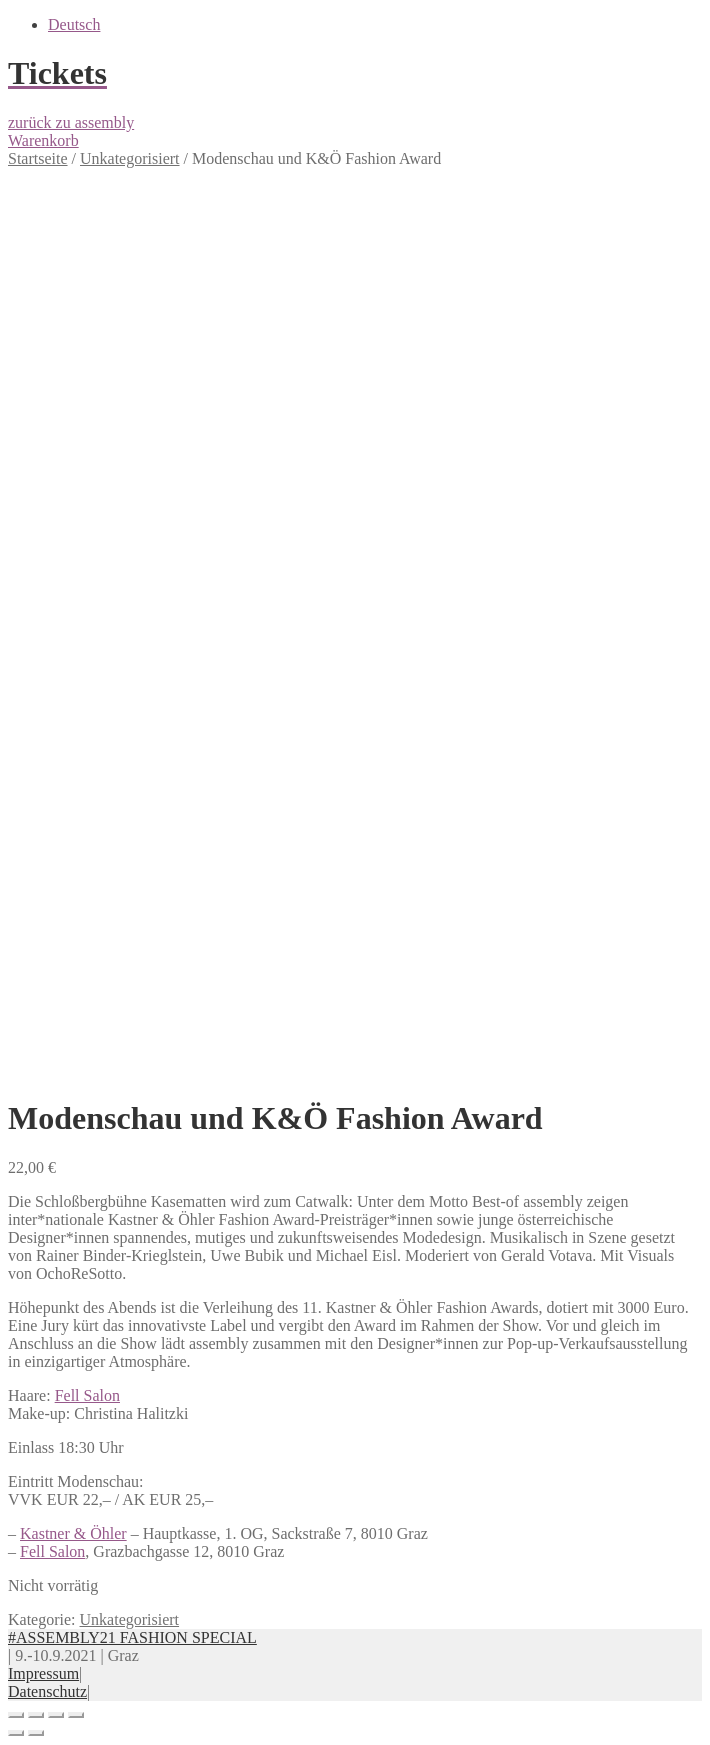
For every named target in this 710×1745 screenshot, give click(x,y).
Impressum (43, 1673)
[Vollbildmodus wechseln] (56, 1715)
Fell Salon (87, 1395)
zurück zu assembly (71, 122)
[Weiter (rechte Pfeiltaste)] (36, 1733)
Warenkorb (43, 140)
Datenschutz (47, 1691)
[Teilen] (36, 1715)
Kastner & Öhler (73, 1533)
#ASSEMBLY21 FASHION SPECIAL (132, 1637)
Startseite (38, 158)
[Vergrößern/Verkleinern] (76, 1715)
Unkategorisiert (130, 158)
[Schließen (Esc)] (16, 1715)
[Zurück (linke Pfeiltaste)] (16, 1733)
